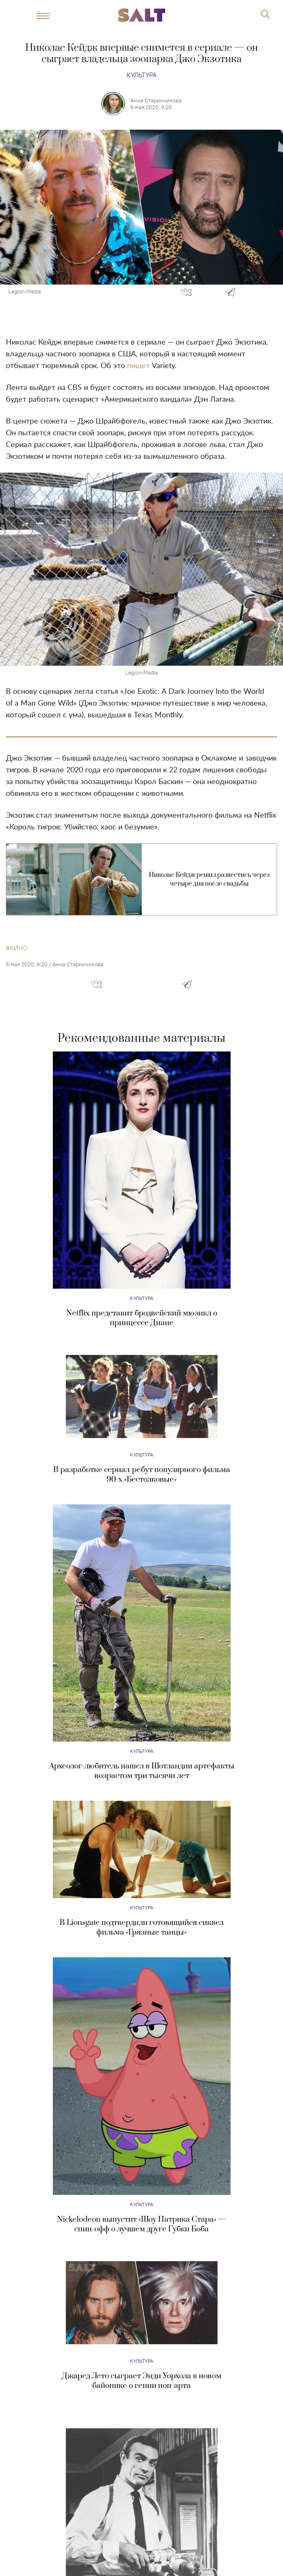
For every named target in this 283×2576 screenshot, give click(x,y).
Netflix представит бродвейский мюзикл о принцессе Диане (141, 1318)
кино (19, 948)
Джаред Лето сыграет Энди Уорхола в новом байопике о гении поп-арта (141, 2380)
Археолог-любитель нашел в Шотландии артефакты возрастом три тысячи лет (141, 1771)
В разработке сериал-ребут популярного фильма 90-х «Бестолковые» (141, 1474)
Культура (142, 75)
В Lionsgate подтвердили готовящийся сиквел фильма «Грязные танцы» (141, 1927)
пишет (138, 366)
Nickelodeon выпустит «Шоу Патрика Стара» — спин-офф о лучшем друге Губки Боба (141, 2224)
